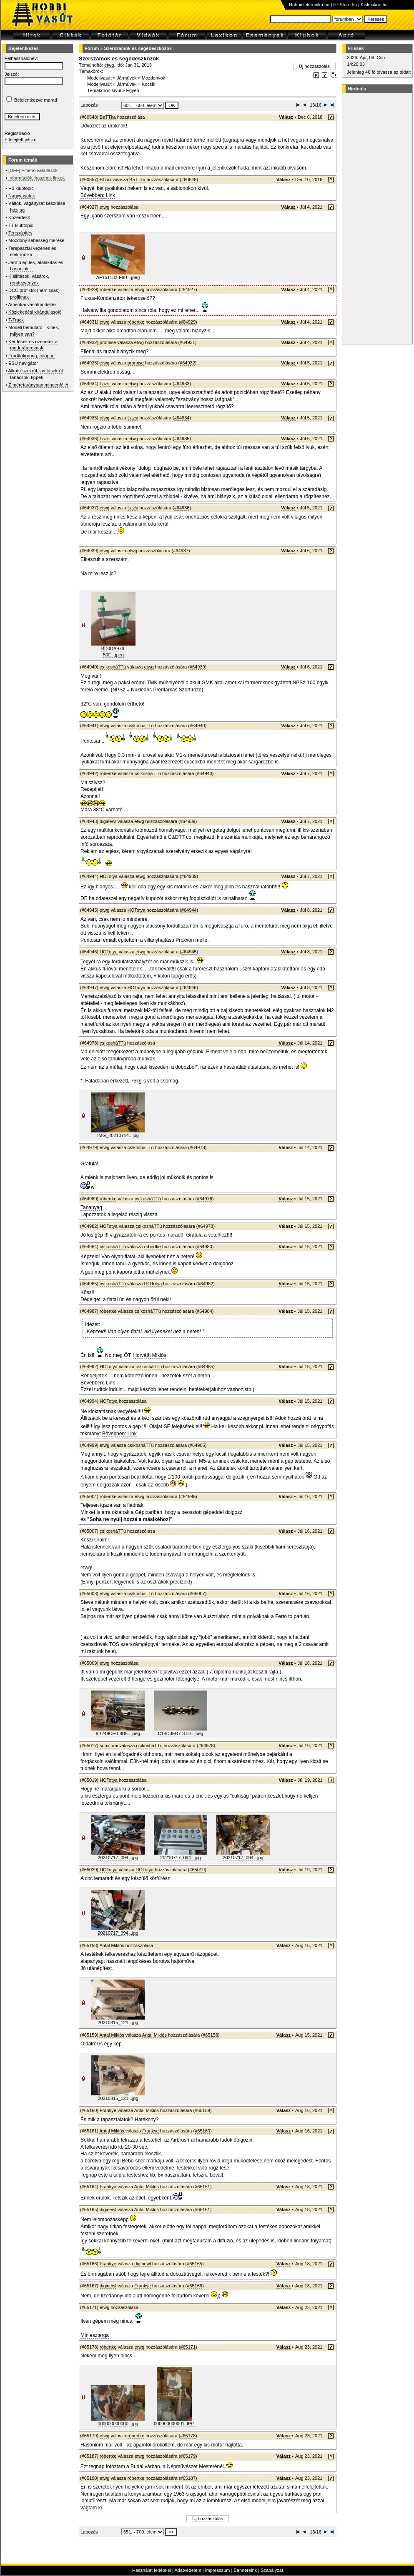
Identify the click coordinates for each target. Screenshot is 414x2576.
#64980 (204, 1246)
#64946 (189, 987)
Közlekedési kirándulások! (34, 311)
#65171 (188, 2346)
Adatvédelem (187, 2570)
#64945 (189, 951)
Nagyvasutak (21, 195)
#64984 (204, 1311)
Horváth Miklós (149, 1355)
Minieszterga (94, 2335)
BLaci (105, 179)
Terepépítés (20, 232)
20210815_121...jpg (118, 2022)
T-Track (16, 319)
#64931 (187, 342)
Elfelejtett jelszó (20, 139)
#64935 (182, 438)
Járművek (127, 77)
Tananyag (91, 1207)
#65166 (194, 2285)
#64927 (188, 289)
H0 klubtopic (21, 188)
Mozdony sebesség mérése (36, 240)
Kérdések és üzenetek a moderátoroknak (33, 344)
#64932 (187, 362)
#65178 (188, 2435)
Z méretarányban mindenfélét (38, 384)
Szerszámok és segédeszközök (138, 48)
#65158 (210, 2034)
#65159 (202, 2110)
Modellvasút (99, 77)
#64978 (197, 1147)
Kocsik (148, 84)
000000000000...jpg (118, 2423)
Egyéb (132, 90)
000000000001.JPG (174, 2423)
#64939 (197, 666)
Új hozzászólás (314, 66)
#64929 (188, 321)
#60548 (189, 179)
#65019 (197, 1869)
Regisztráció (17, 133)
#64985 (205, 1366)
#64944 (189, 910)
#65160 (202, 2130)
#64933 (182, 383)
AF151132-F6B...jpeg (118, 277)
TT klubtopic (20, 225)
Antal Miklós (111, 1945)
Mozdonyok (153, 77)
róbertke (108, 289)
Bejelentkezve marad (35, 99)
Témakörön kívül (104, 90)
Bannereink (245, 2570)
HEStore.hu (345, 4)
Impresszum (217, 2570)
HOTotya (109, 876)
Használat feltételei (151, 2570)
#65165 (194, 2263)
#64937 (180, 550)
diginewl (108, 821)
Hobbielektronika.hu (309, 4)
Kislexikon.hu (374, 4)
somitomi (109, 1745)
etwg (109, 64)
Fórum (92, 48)
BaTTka (108, 117)
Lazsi (105, 383)
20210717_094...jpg (118, 1857)
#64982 (205, 1283)
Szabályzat (272, 2570)
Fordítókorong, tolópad (31, 355)
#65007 (197, 1593)
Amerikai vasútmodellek (32, 304)
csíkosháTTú (113, 666)
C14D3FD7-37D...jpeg (180, 1733)
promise (108, 342)
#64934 (182, 417)
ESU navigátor (23, 363)
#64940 (197, 725)
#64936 (182, 507)
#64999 (188, 1496)
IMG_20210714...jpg (118, 1135)
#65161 (202, 2186)
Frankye (108, 2110)
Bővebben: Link (97, 195)
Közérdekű (19, 217)
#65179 (188, 2456)
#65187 (188, 2478)
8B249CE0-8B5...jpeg (118, 1733)
